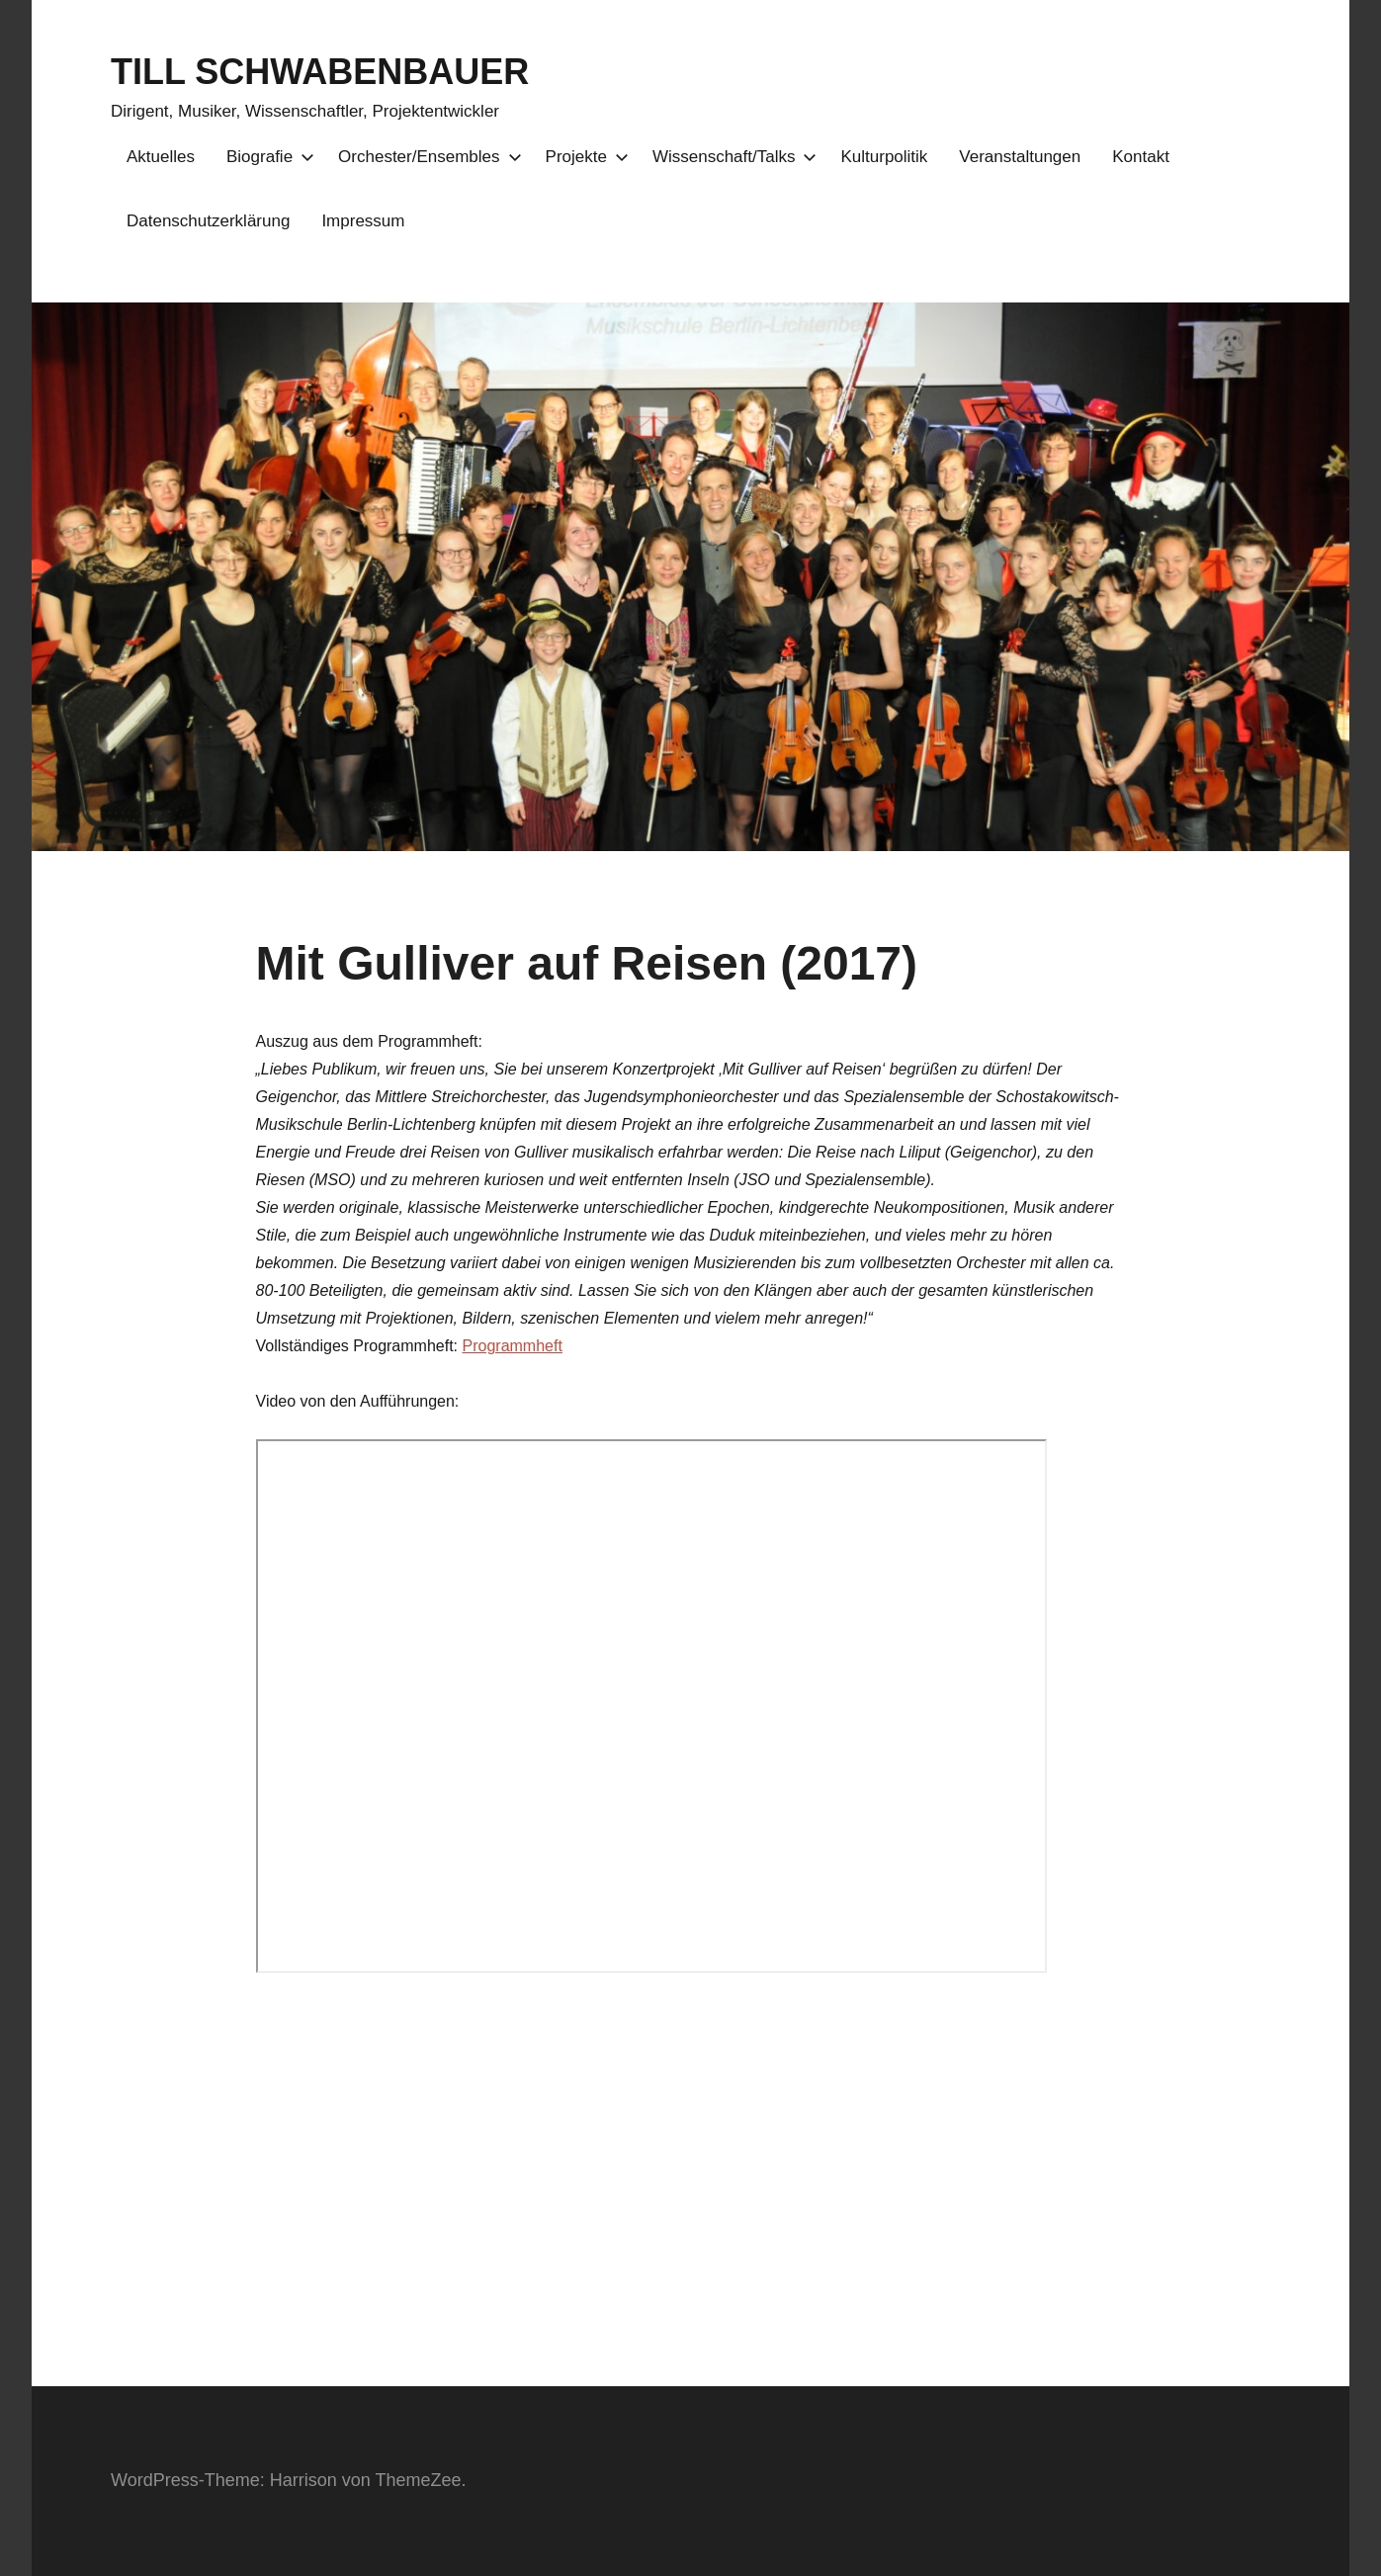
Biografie (266, 156)
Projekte (583, 156)
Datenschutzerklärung (208, 221)
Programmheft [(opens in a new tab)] (512, 1345)
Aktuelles (161, 156)
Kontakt (1140, 156)
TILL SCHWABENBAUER (320, 71)
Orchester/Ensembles (425, 156)
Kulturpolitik (883, 156)
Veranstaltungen (1019, 156)
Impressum (362, 221)
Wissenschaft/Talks (731, 156)
